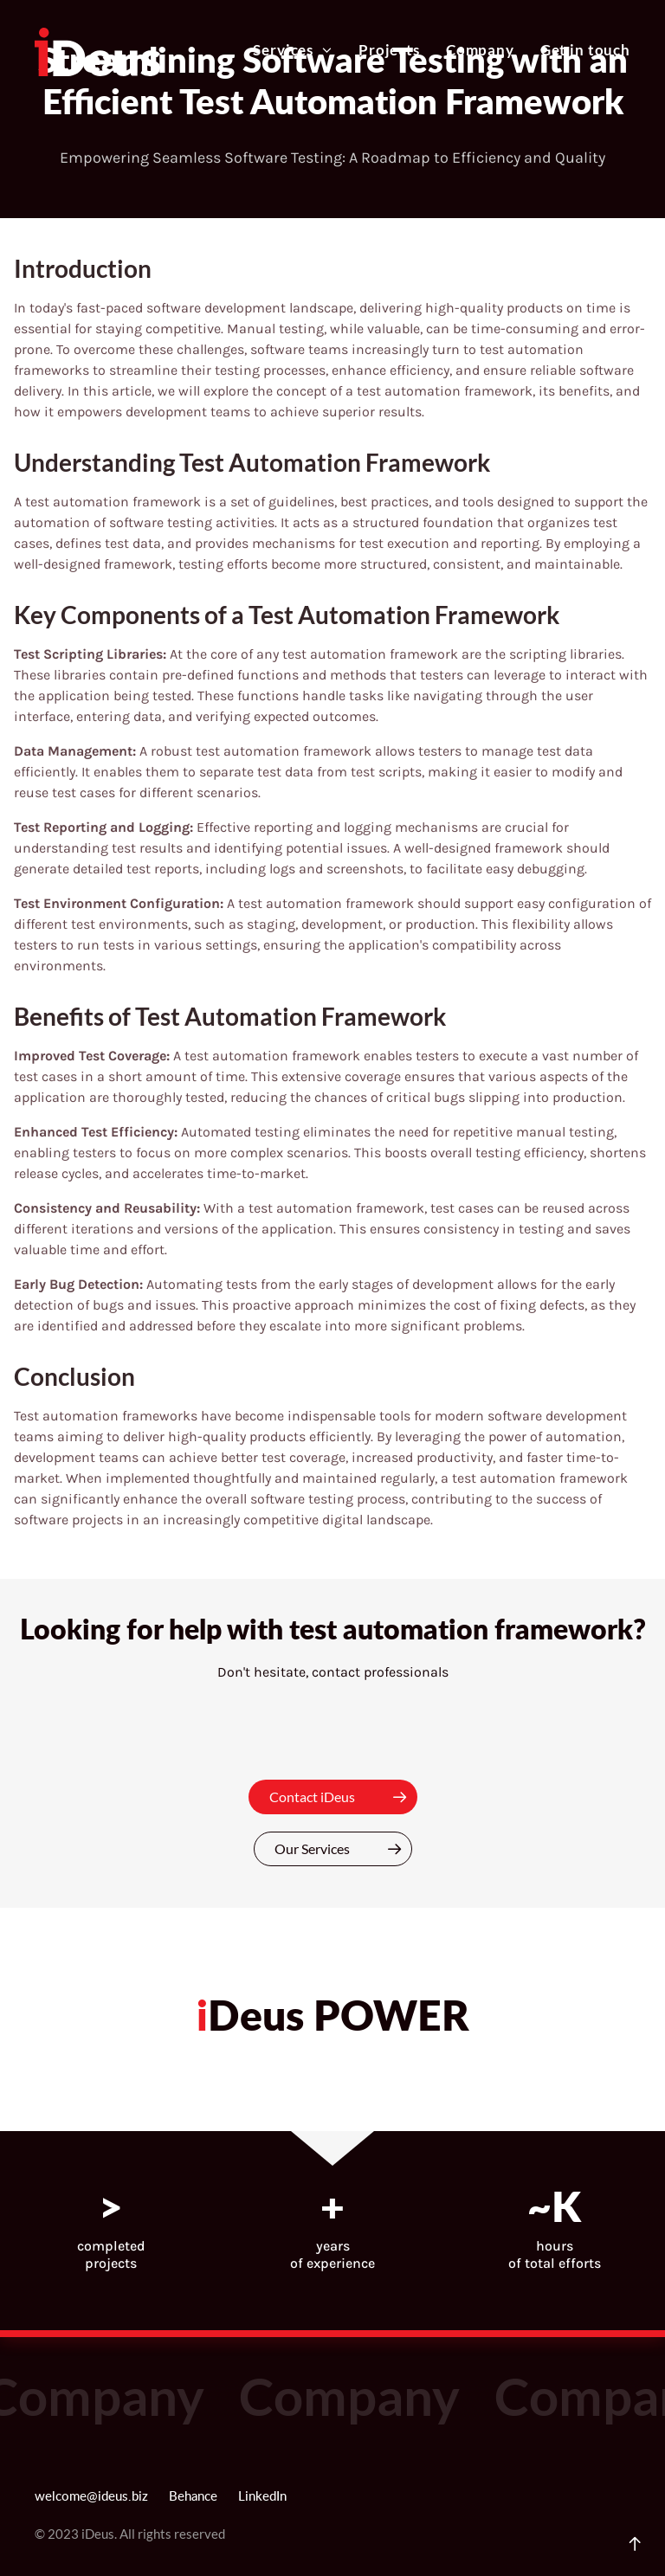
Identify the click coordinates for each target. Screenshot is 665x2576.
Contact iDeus (343, 1797)
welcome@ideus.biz (91, 2496)
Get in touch (585, 50)
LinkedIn (262, 2496)
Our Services (343, 1849)
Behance (193, 2496)
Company (480, 50)
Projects (389, 50)
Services (292, 50)
